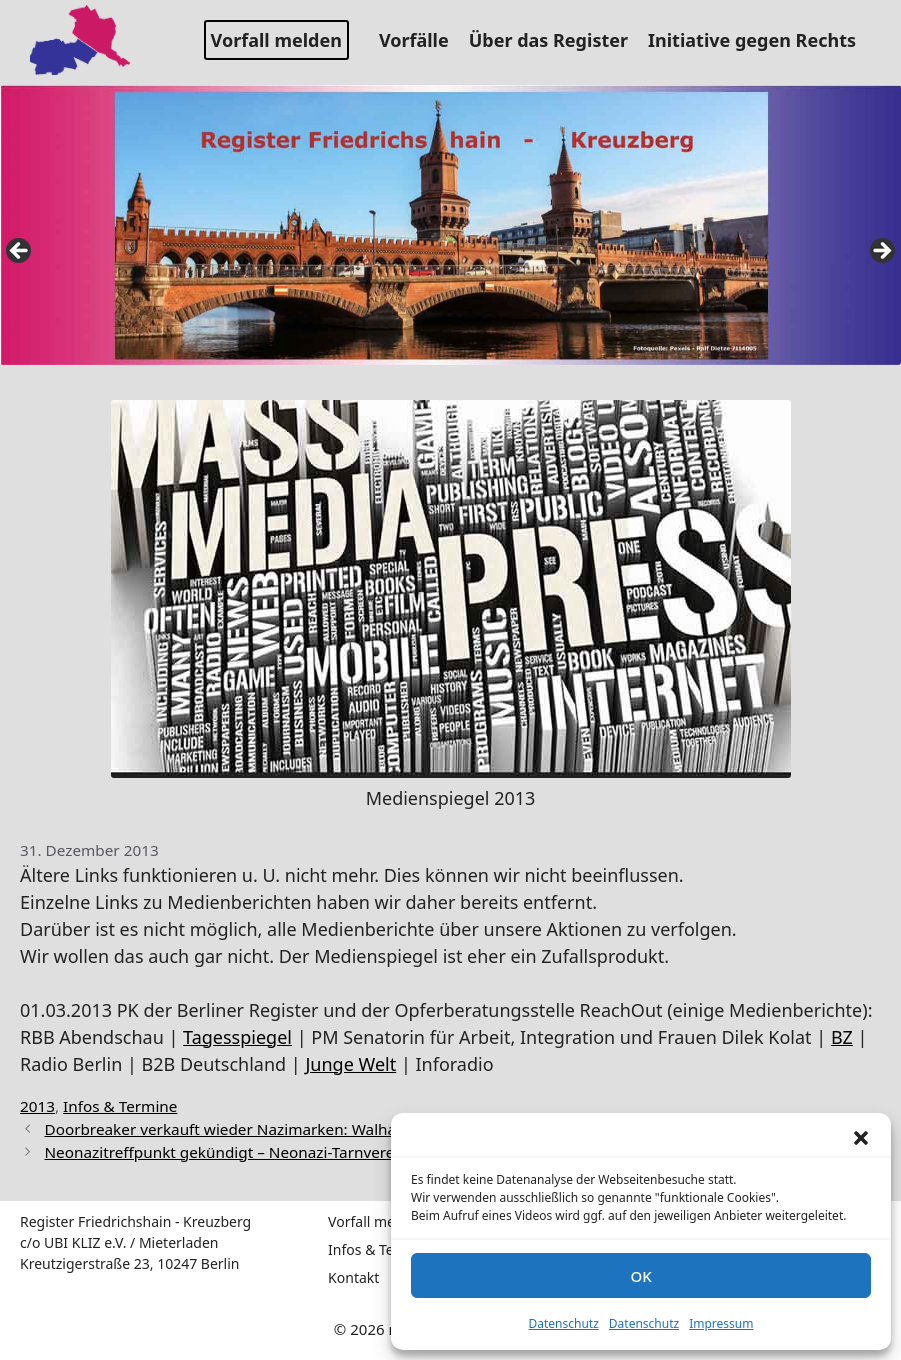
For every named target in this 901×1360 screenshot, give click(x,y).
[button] (861, 1138)
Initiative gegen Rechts (759, 40)
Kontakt (353, 1277)
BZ (842, 1037)
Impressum (721, 1323)
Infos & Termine (120, 1106)
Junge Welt (350, 1064)
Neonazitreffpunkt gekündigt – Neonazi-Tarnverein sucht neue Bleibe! (293, 1152)
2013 (37, 1106)
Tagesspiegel (237, 1037)
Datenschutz (564, 1323)
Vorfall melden (276, 40)
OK (640, 1276)
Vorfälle (421, 40)
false (20, 252)
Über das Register (556, 40)
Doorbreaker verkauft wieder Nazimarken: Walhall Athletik (253, 1129)
